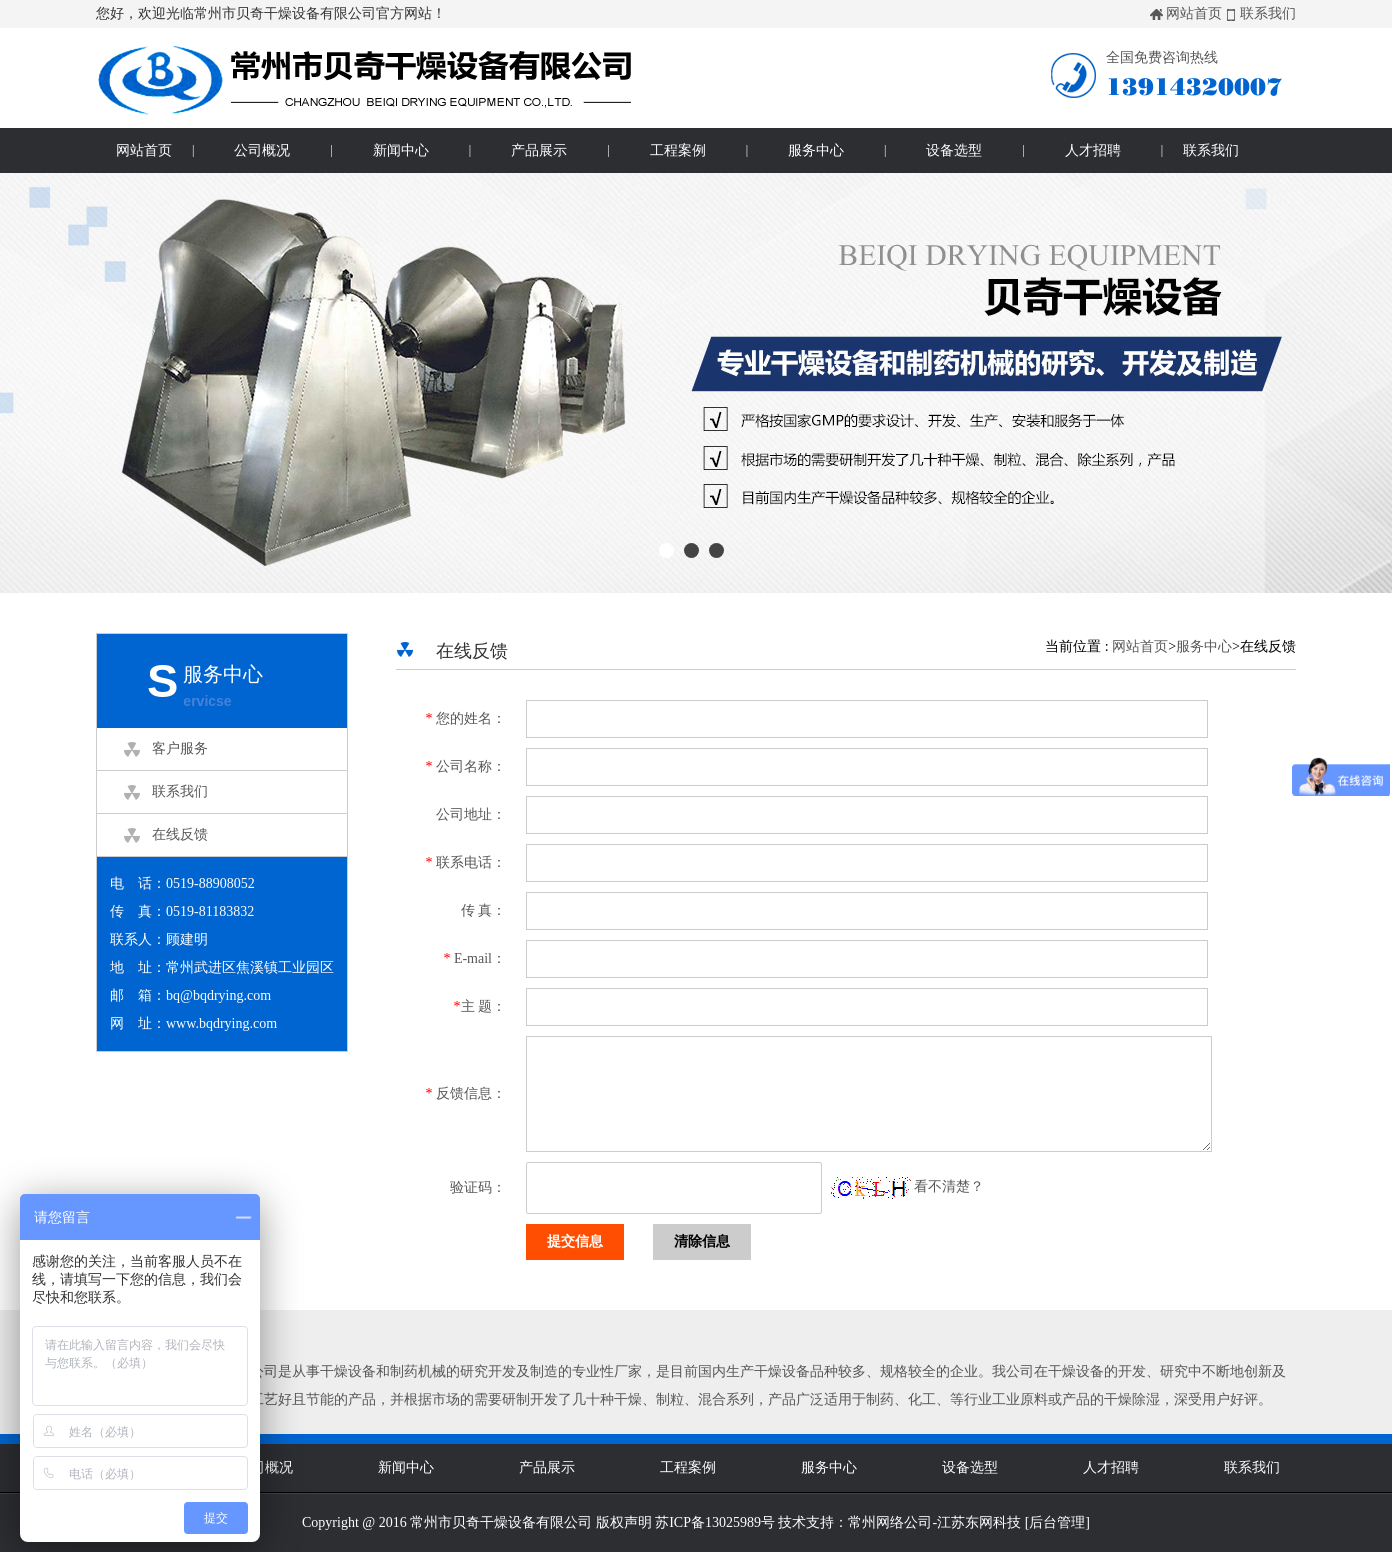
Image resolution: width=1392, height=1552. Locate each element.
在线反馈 (180, 834)
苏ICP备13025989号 (715, 1522)
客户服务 (180, 748)
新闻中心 (401, 150)
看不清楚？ (908, 1186)
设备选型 (954, 150)
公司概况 (262, 150)
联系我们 (1268, 13)
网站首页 (1194, 13)
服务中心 (816, 150)
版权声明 (624, 1522)
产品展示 (539, 150)
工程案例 (678, 150)
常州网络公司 (890, 1522)
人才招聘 (1093, 150)
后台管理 (1057, 1522)
